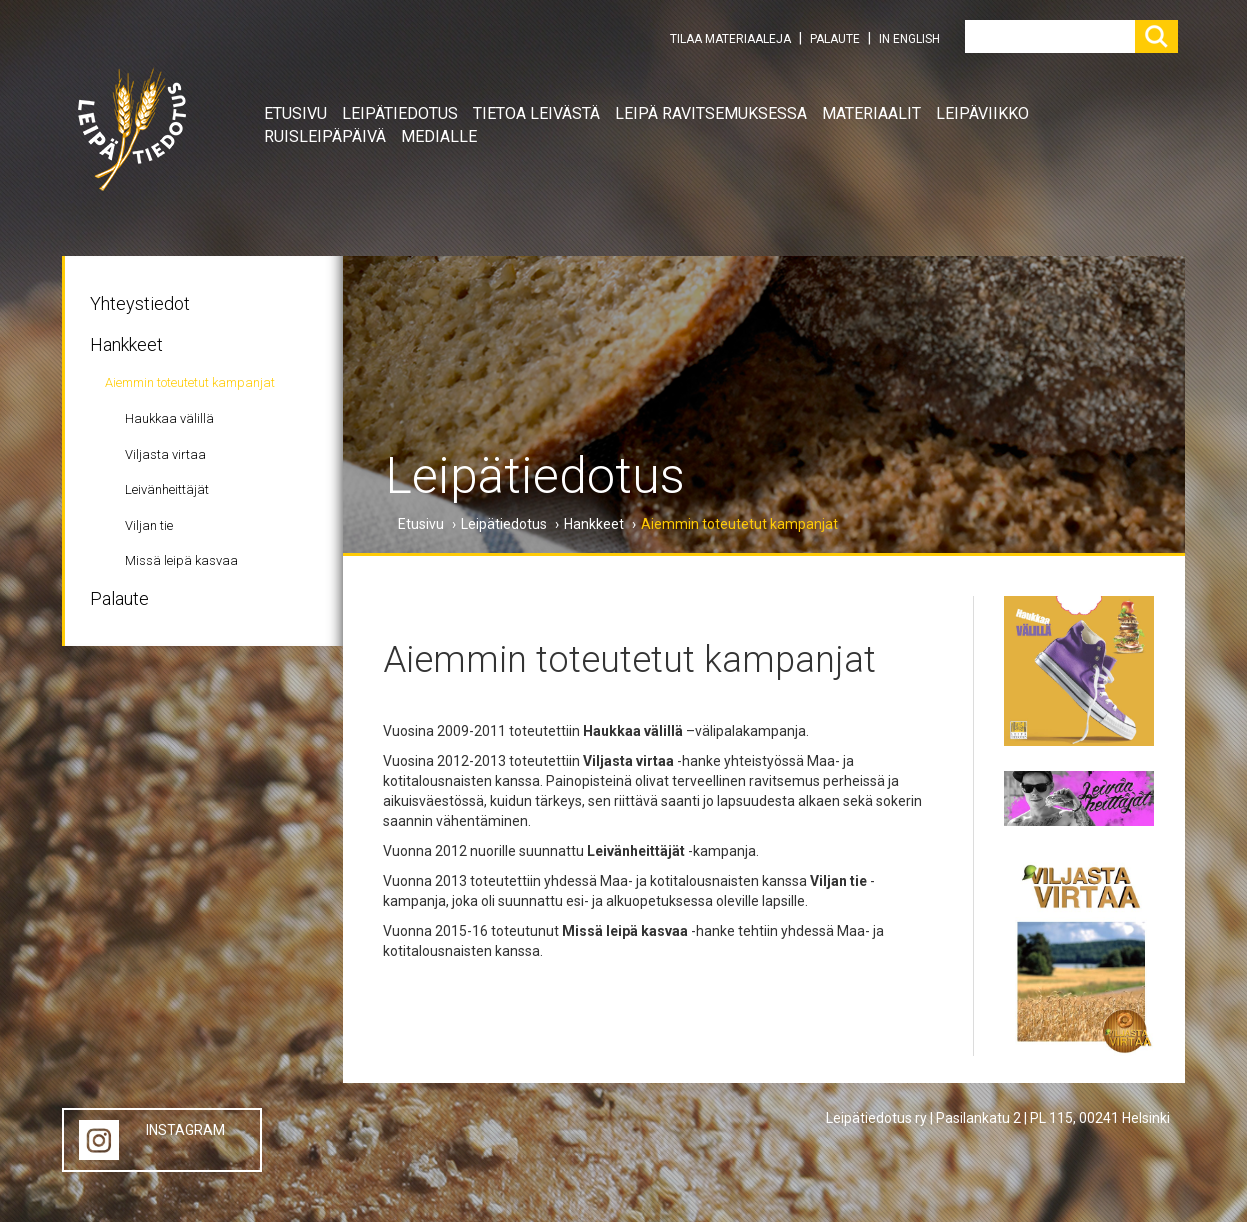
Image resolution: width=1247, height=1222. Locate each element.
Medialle (439, 136)
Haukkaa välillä (169, 418)
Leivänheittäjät (167, 489)
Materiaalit (871, 113)
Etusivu (295, 113)
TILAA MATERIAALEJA (730, 39)
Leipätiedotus (400, 113)
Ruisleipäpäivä (325, 136)
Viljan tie (149, 525)
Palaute (119, 598)
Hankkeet (126, 344)
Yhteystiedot (140, 303)
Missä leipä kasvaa (181, 560)
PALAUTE (835, 39)
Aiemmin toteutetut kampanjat (190, 382)
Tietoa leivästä (536, 113)
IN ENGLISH (909, 39)
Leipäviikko (982, 113)
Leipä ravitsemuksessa (711, 113)
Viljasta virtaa (165, 454)
